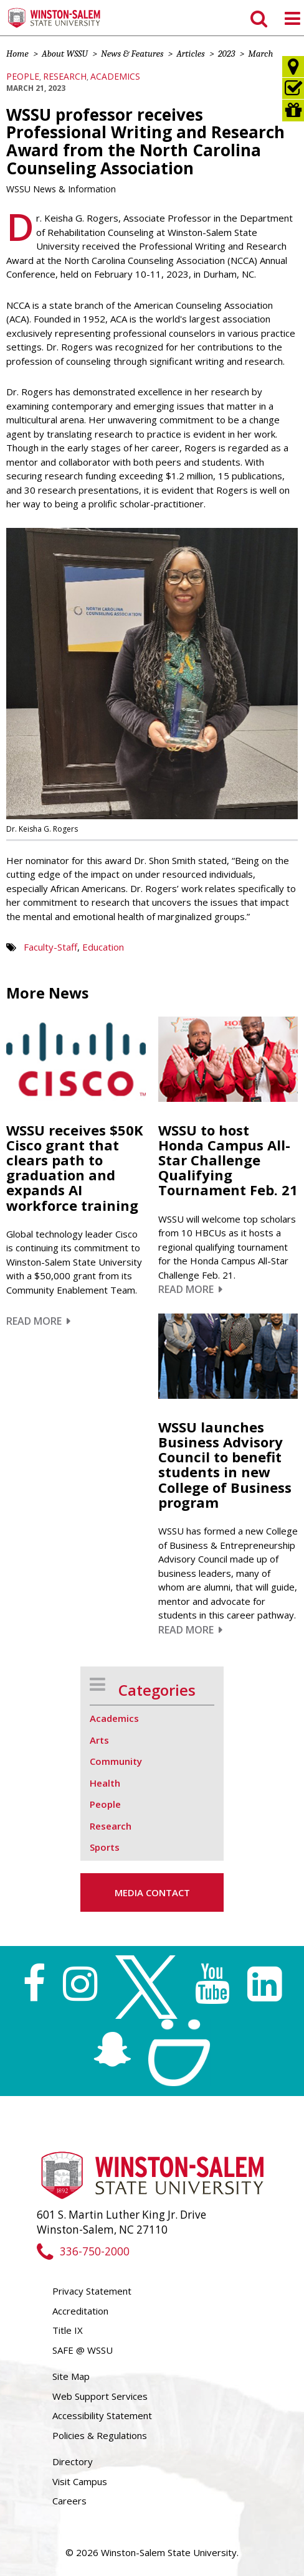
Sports (105, 1847)
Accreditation (80, 2311)
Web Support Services (100, 2396)
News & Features (132, 53)
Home (17, 53)
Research (65, 76)
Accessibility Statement (102, 2415)
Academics (115, 76)
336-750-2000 (83, 2251)
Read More (38, 1321)
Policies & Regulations (99, 2435)
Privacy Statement (91, 2291)
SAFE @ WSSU (82, 2350)
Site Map (71, 2376)
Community (116, 1761)
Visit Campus (79, 2481)
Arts (99, 1740)
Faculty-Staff (50, 947)
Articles (190, 53)
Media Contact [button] (152, 1892)
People (22, 76)
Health (105, 1783)
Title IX (67, 2330)
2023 (226, 53)
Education (103, 947)
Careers (69, 2500)
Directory (72, 2461)
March (260, 53)
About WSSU (65, 53)
